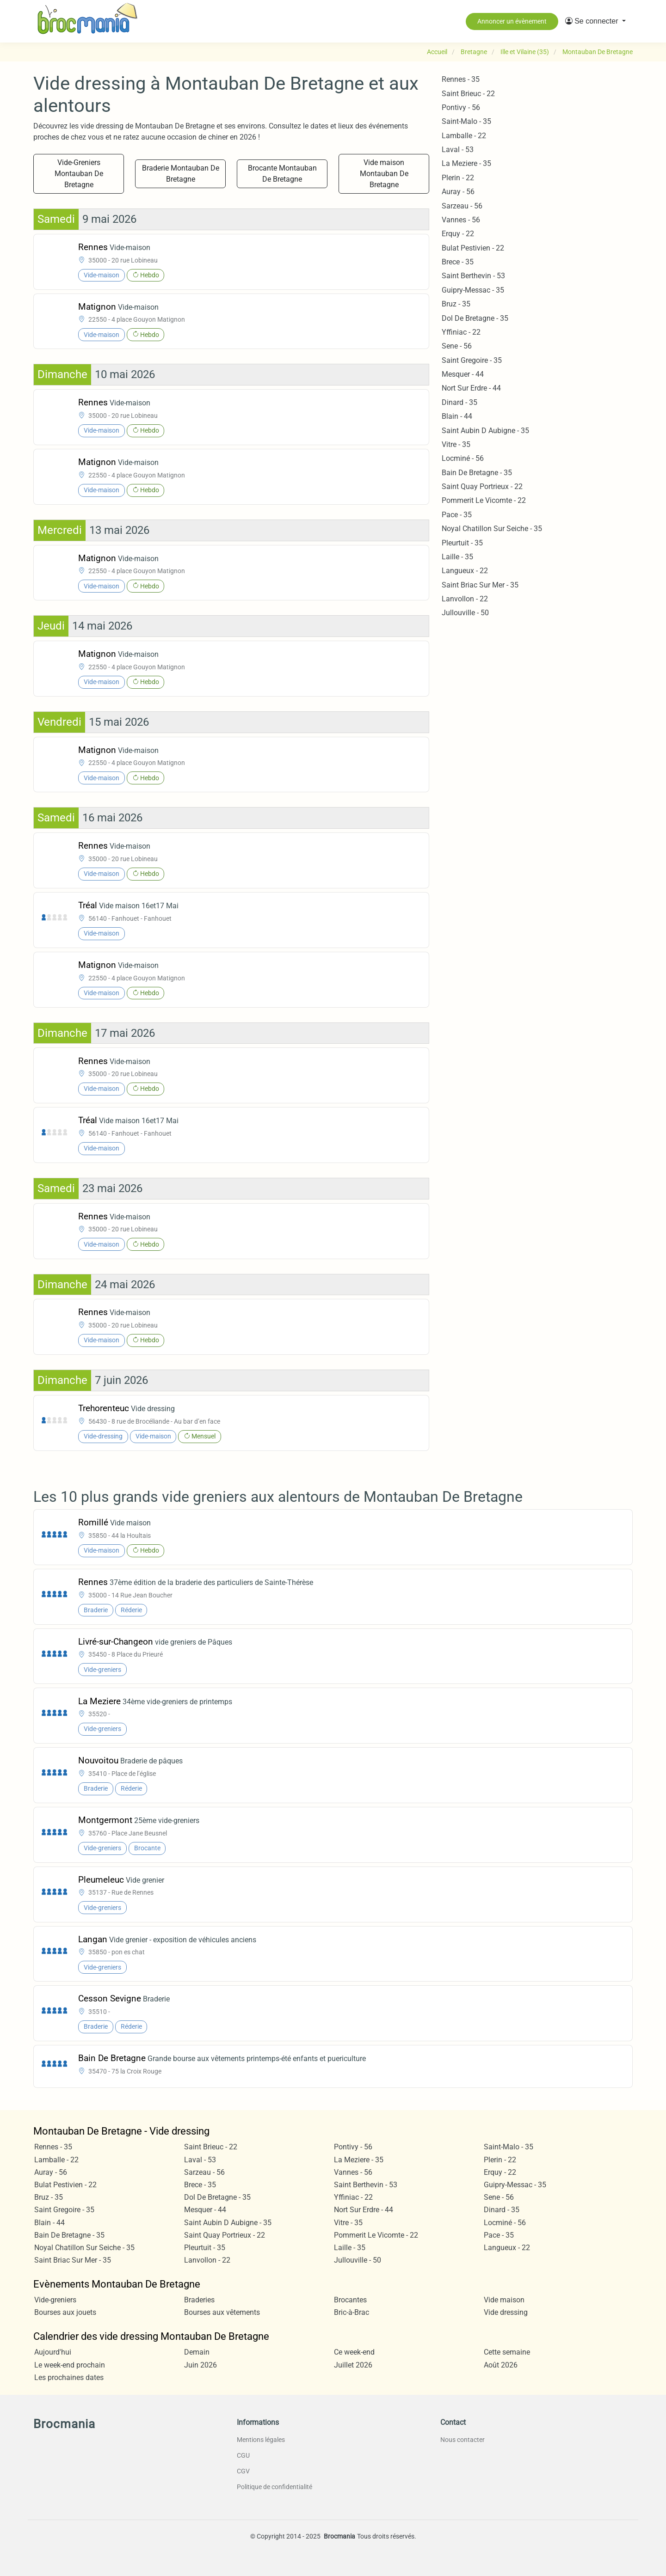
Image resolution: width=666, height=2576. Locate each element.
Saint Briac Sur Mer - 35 (480, 585)
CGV (243, 2471)
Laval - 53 (458, 149)
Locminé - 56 (463, 458)
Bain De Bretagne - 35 (477, 472)
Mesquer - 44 (463, 374)
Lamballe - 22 (464, 135)
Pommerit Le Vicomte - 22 (484, 500)
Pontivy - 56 (461, 107)
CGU (243, 2455)
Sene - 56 (457, 346)
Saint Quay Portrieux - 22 (482, 486)
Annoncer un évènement (512, 21)
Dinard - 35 (459, 402)
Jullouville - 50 (465, 612)
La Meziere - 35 (466, 163)
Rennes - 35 (461, 79)
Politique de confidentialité (274, 2487)
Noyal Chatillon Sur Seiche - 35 (492, 528)
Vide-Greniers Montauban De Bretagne (79, 173)
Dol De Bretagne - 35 (475, 318)
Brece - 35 (458, 261)
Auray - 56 (458, 191)
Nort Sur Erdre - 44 (471, 388)
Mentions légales (261, 2439)
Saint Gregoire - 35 (472, 360)
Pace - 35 (457, 514)
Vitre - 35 (456, 444)
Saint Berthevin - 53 (473, 275)
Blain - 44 (457, 416)
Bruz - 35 (456, 304)
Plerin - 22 (458, 177)
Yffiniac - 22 (461, 332)
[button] (595, 21)
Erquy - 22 (458, 233)
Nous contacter (462, 2439)
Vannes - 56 (461, 219)
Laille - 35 (457, 556)
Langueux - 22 (465, 570)
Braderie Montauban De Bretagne (180, 174)
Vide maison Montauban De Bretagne (384, 173)
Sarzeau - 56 (462, 206)
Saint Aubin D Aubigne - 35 (485, 430)
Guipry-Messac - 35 (473, 290)
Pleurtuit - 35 (462, 542)
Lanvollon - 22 (465, 598)
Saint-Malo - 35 (466, 121)
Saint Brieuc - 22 (468, 93)
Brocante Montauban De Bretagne (282, 174)
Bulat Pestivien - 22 (473, 248)
